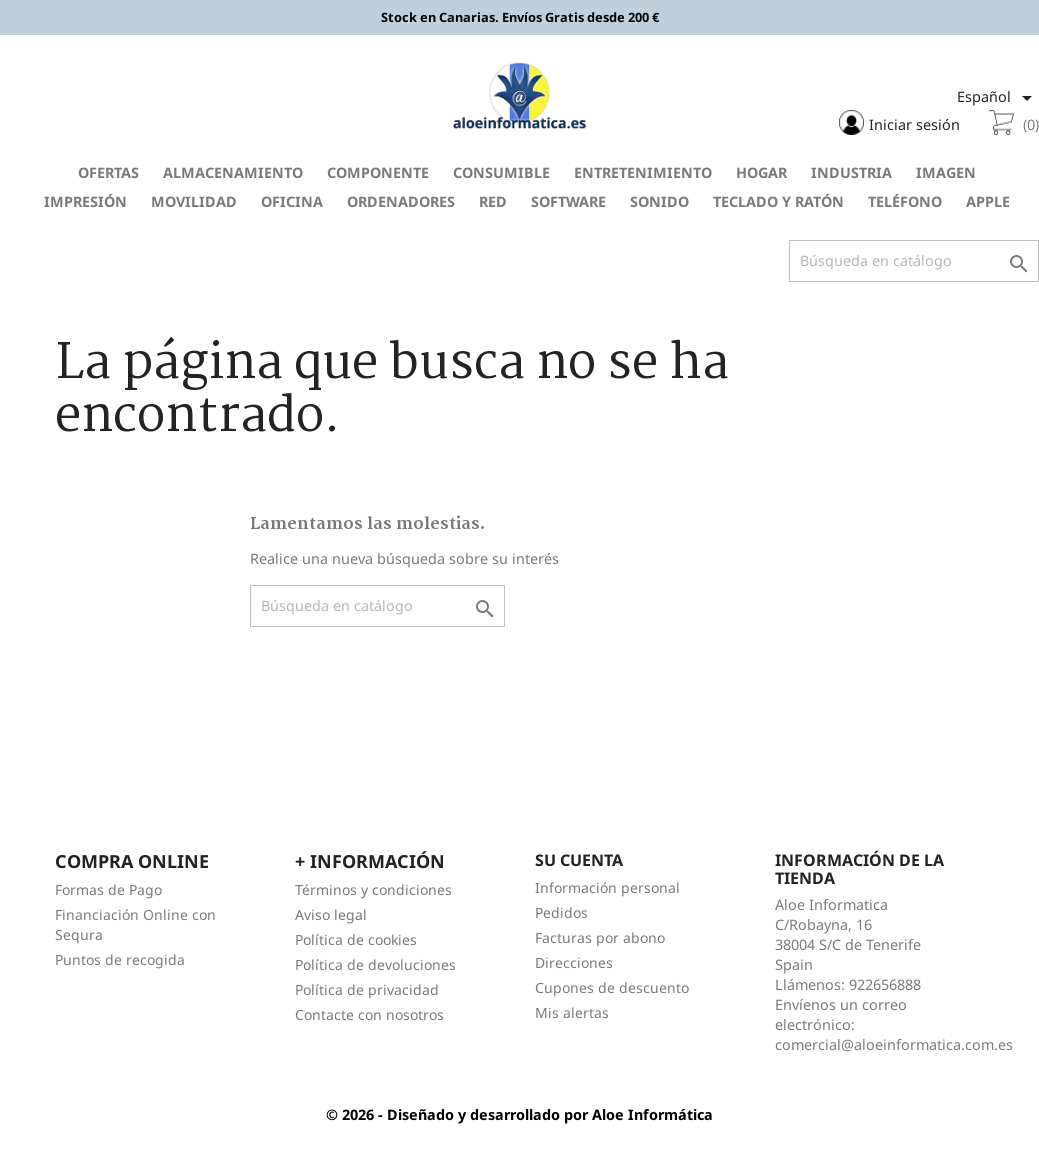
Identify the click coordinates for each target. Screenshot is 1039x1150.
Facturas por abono (600, 937)
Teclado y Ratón (778, 201)
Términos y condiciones (373, 889)
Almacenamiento (233, 172)
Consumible (501, 172)
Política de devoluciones (375, 964)
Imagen (946, 172)
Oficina (292, 201)
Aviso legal (331, 914)
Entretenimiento (643, 172)
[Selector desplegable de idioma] (998, 98)
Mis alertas (572, 1012)
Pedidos (561, 912)
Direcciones (574, 962)
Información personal (607, 887)
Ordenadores (401, 201)
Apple (988, 201)
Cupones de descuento (612, 987)
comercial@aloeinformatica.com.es (894, 1044)
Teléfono (905, 201)
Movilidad (194, 201)
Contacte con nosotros (369, 1014)
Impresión (85, 201)
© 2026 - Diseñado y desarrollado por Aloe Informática (519, 1114)
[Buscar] (914, 261)
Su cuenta (579, 860)
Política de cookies (356, 939)
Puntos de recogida (120, 959)
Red (493, 201)
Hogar (761, 172)
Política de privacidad (367, 989)
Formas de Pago (108, 889)
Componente (378, 172)
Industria (851, 172)
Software (568, 201)
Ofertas (108, 172)
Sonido (659, 201)
